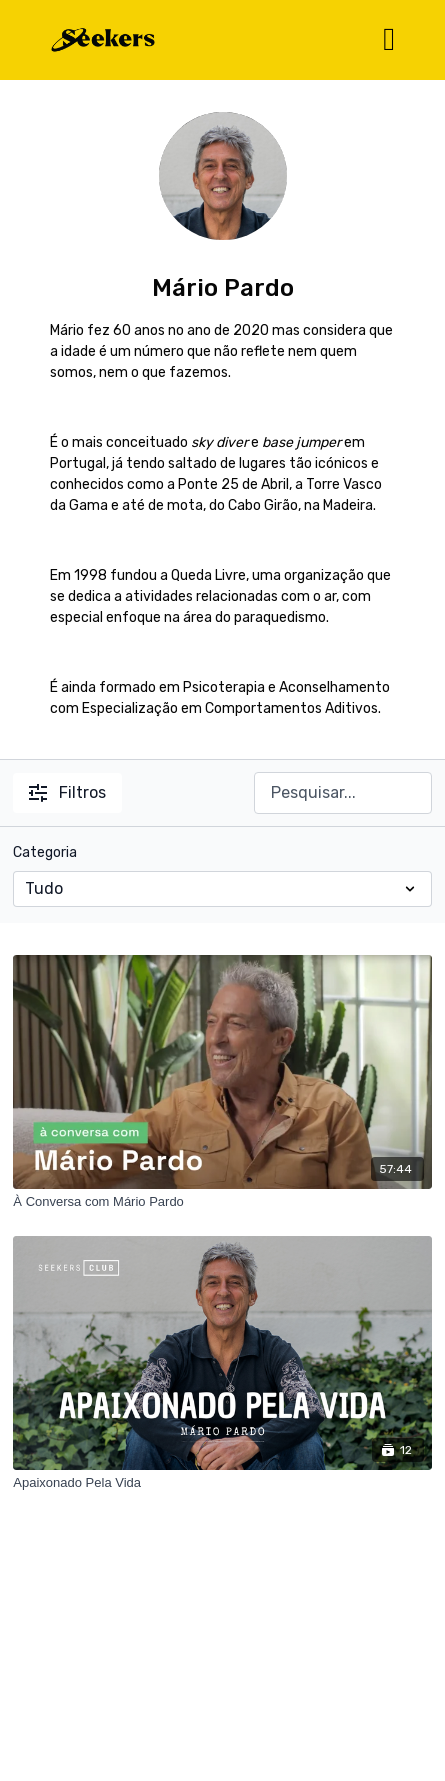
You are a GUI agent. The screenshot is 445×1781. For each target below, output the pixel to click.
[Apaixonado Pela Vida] (222, 1483)
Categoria (45, 852)
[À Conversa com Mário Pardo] (222, 1202)
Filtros (67, 792)
